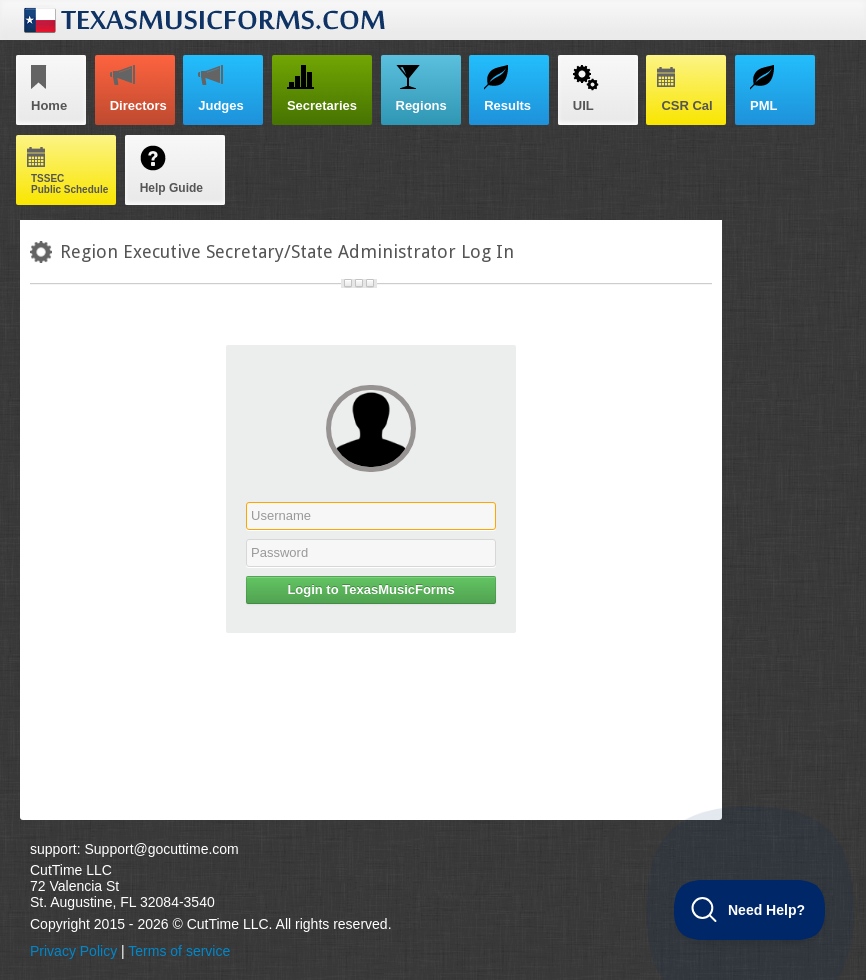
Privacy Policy (73, 951)
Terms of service (179, 951)
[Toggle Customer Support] (750, 910)
